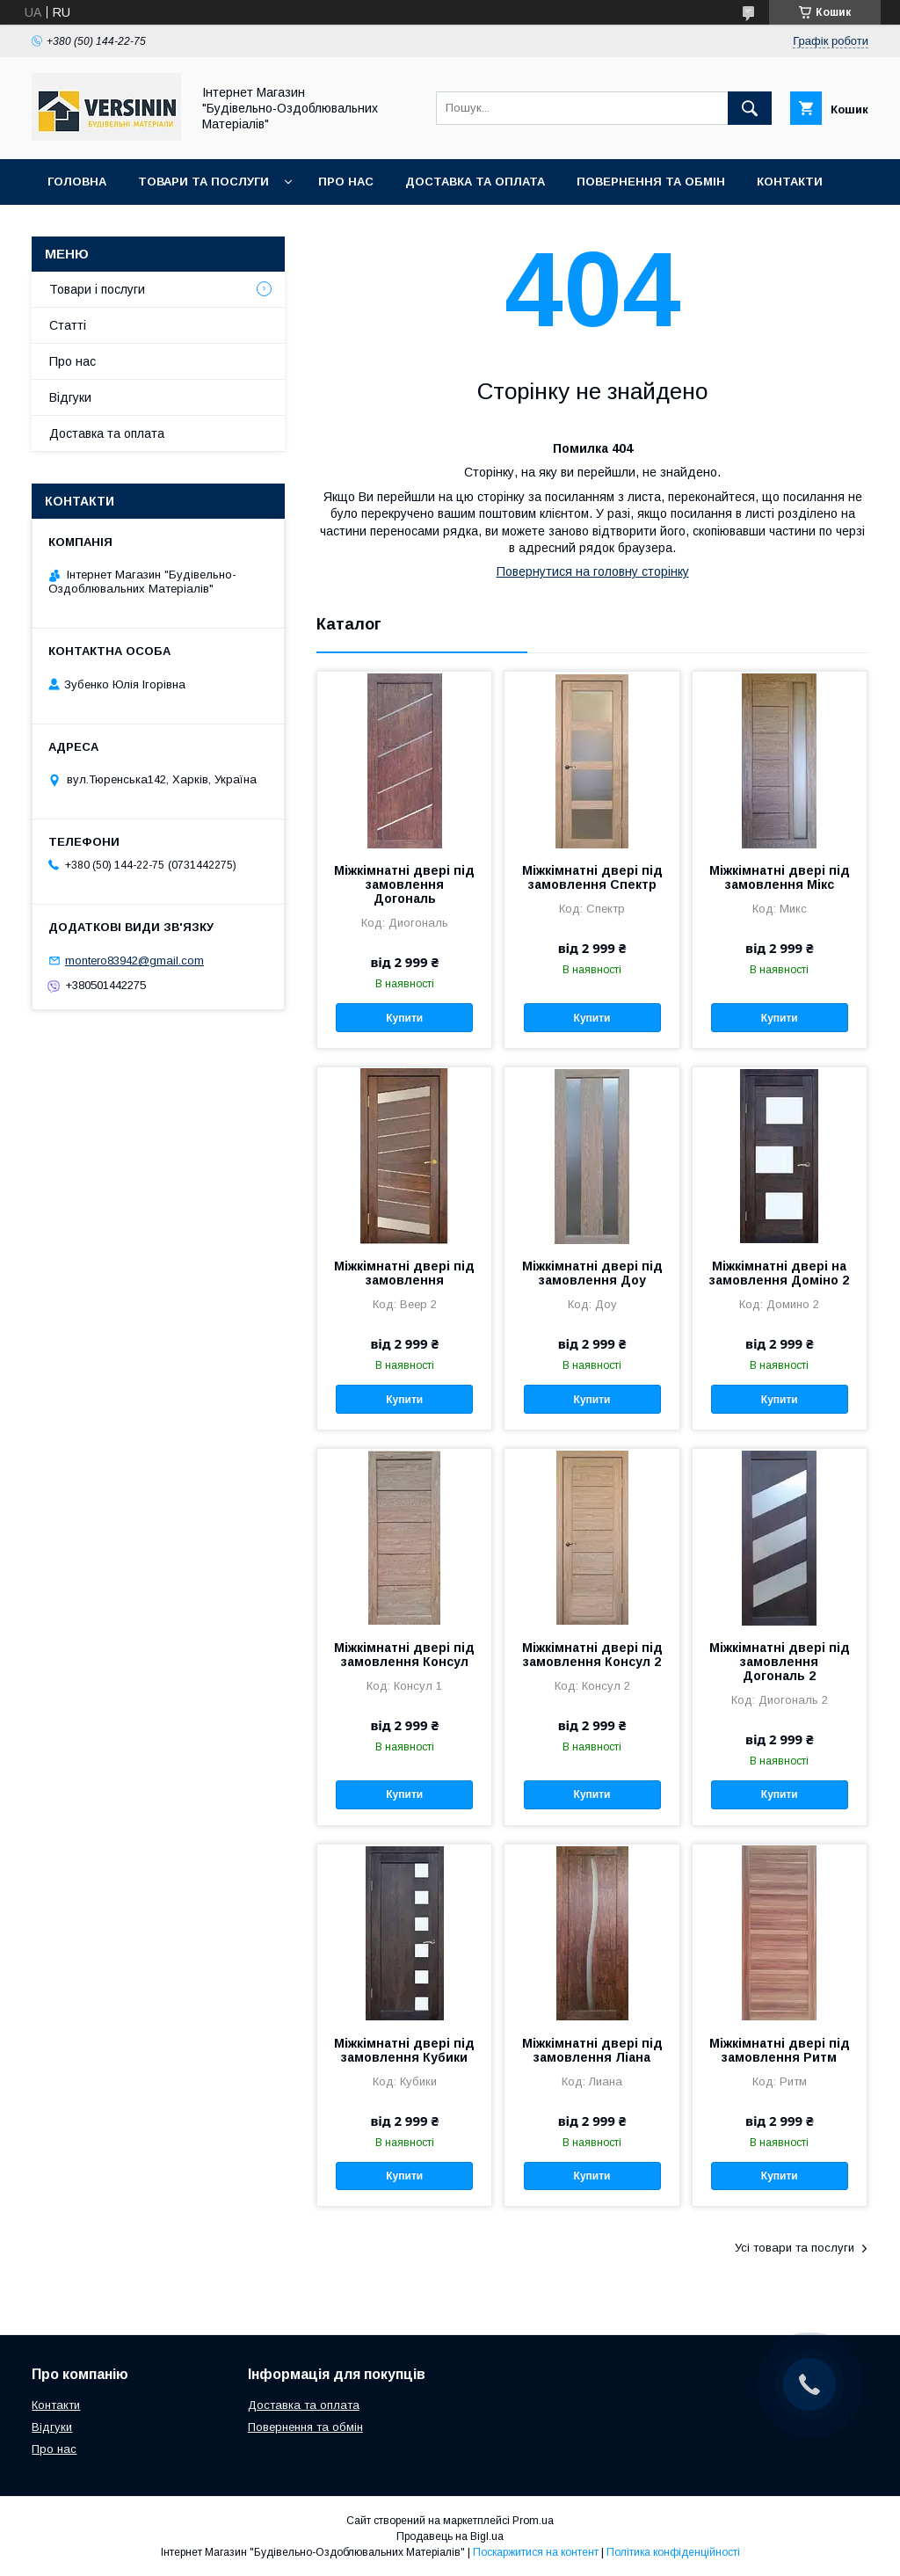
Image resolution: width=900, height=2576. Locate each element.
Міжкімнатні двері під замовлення (404, 1273)
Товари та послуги (203, 181)
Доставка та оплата (475, 181)
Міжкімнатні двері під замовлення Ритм (779, 2050)
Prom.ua (533, 2520)
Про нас (346, 181)
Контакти (790, 181)
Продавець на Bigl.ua (450, 2536)
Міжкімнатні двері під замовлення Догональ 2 (779, 1662)
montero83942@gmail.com (134, 960)
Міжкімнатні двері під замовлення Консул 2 (592, 1655)
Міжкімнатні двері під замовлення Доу (592, 1273)
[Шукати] (750, 108)
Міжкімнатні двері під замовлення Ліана (592, 2050)
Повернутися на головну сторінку (593, 571)
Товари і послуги (97, 289)
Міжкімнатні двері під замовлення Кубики (404, 2050)
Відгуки (70, 397)
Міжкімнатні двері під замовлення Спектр (592, 877)
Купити (404, 1018)
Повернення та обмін (651, 181)
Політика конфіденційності (673, 2552)
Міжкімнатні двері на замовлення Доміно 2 (779, 1273)
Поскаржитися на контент (536, 2552)
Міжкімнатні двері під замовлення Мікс (779, 877)
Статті (67, 325)
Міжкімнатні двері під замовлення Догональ (404, 884)
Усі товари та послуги (794, 2247)
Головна (76, 181)
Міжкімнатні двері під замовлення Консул (404, 1655)
